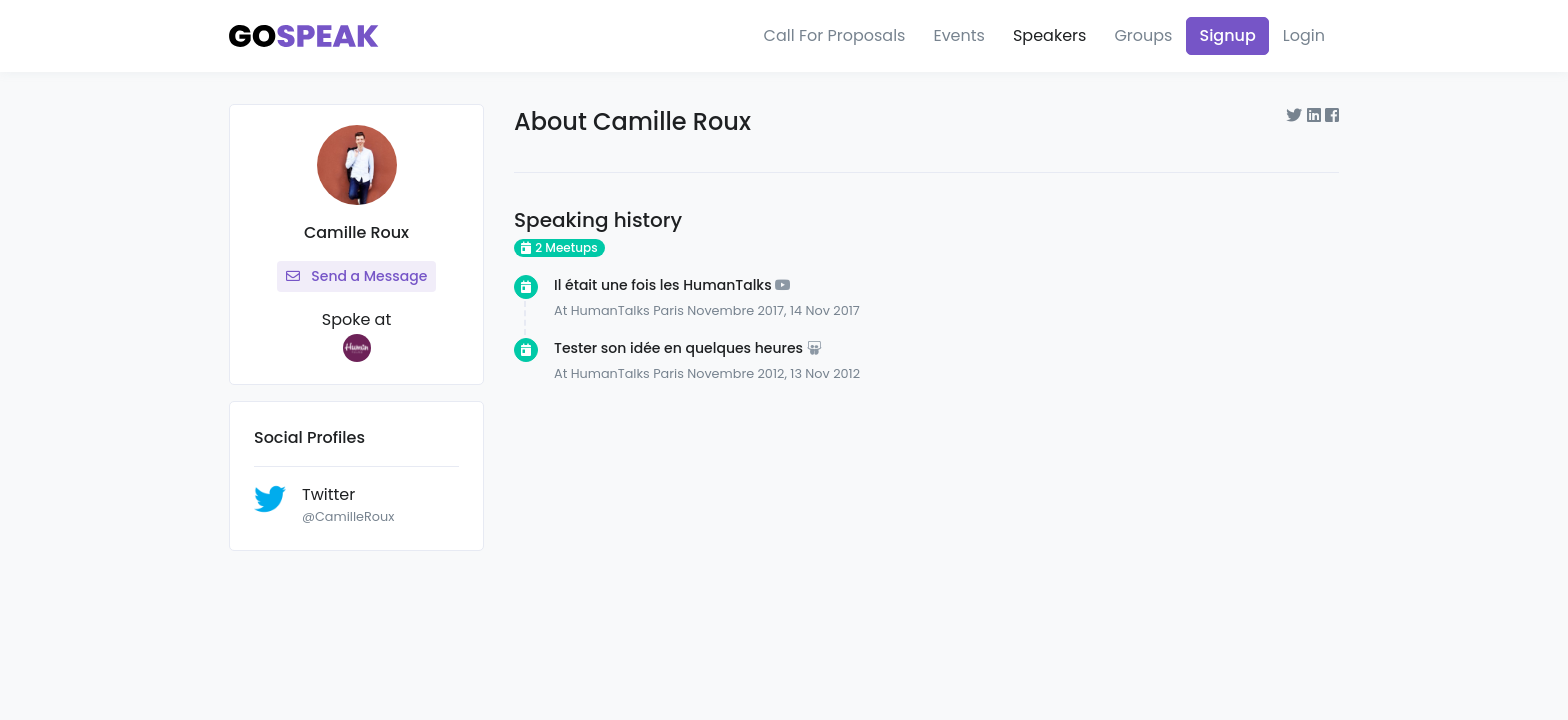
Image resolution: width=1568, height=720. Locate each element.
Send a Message (357, 276)
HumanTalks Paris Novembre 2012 (678, 373)
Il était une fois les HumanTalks (663, 285)
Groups (1143, 35)
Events (959, 35)
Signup (1227, 35)
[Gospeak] (304, 36)
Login (1304, 35)
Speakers (1049, 35)
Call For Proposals (835, 35)
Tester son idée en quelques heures (678, 348)
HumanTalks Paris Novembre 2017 (677, 310)
